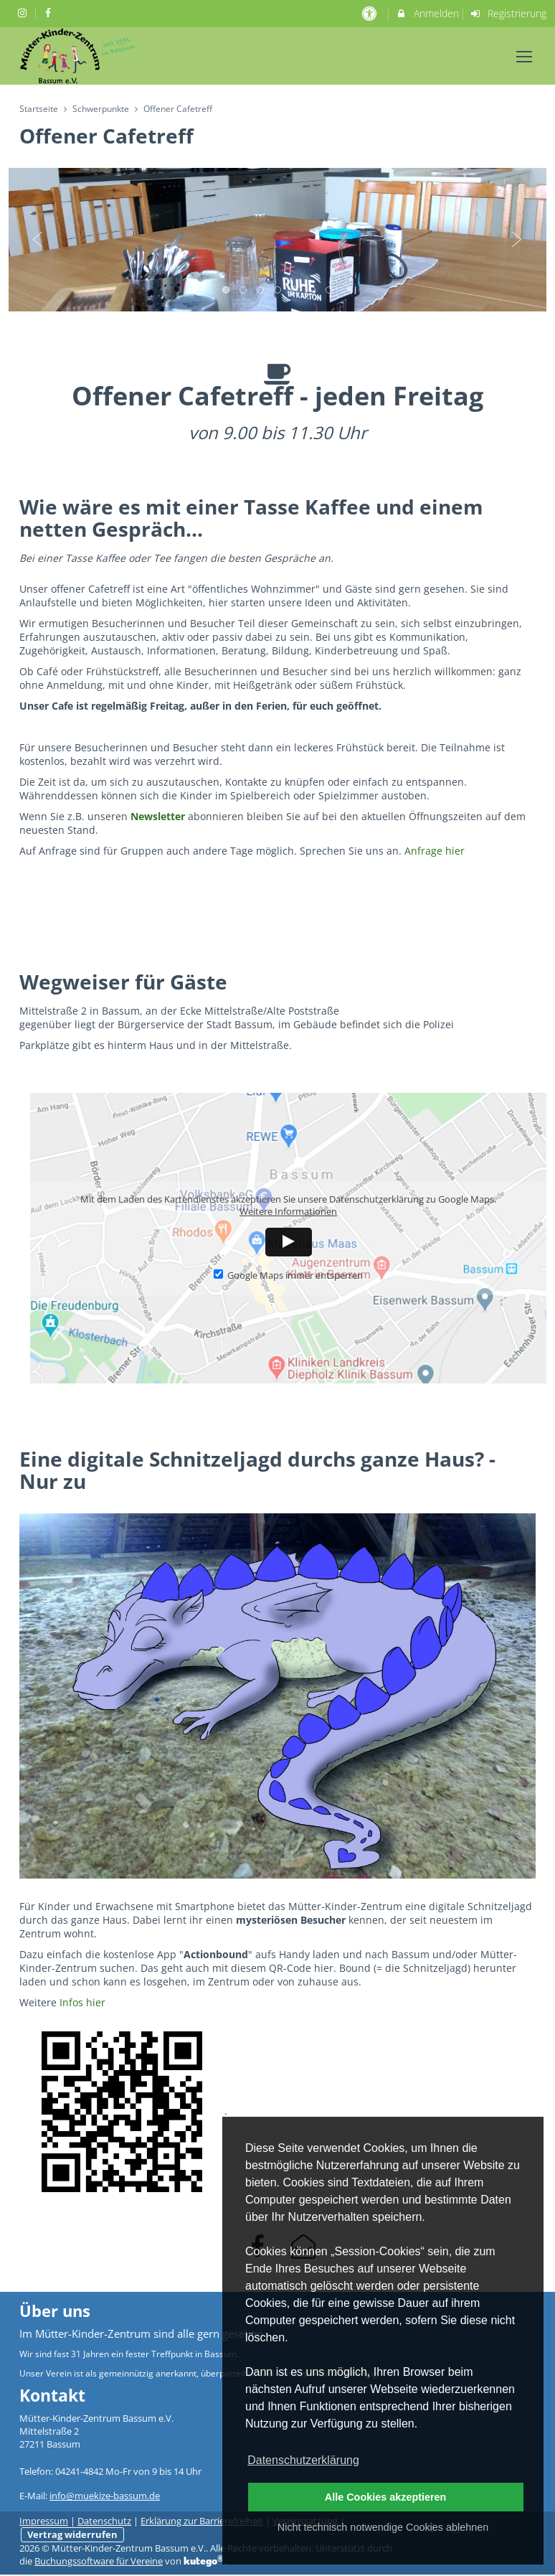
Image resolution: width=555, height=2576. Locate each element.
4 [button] (278, 290)
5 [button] (295, 290)
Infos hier (82, 2002)
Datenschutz (104, 2521)
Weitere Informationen (288, 1211)
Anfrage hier (434, 850)
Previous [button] (38, 240)
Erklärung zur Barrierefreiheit (202, 2521)
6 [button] (312, 290)
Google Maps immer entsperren (288, 1275)
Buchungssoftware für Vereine (98, 2561)
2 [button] (243, 290)
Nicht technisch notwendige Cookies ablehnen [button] (383, 2527)
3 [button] (261, 290)
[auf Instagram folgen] (24, 12)
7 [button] (329, 290)
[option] (277, 239)
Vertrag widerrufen (72, 2535)
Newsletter (158, 816)
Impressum (43, 2521)
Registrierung (508, 13)
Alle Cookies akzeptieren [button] (386, 2497)
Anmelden (427, 13)
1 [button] (226, 290)
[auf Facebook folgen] (50, 12)
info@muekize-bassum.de (104, 2496)
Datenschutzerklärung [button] (303, 2460)
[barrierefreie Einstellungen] (370, 13)
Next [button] (517, 240)
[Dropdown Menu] (524, 56)
